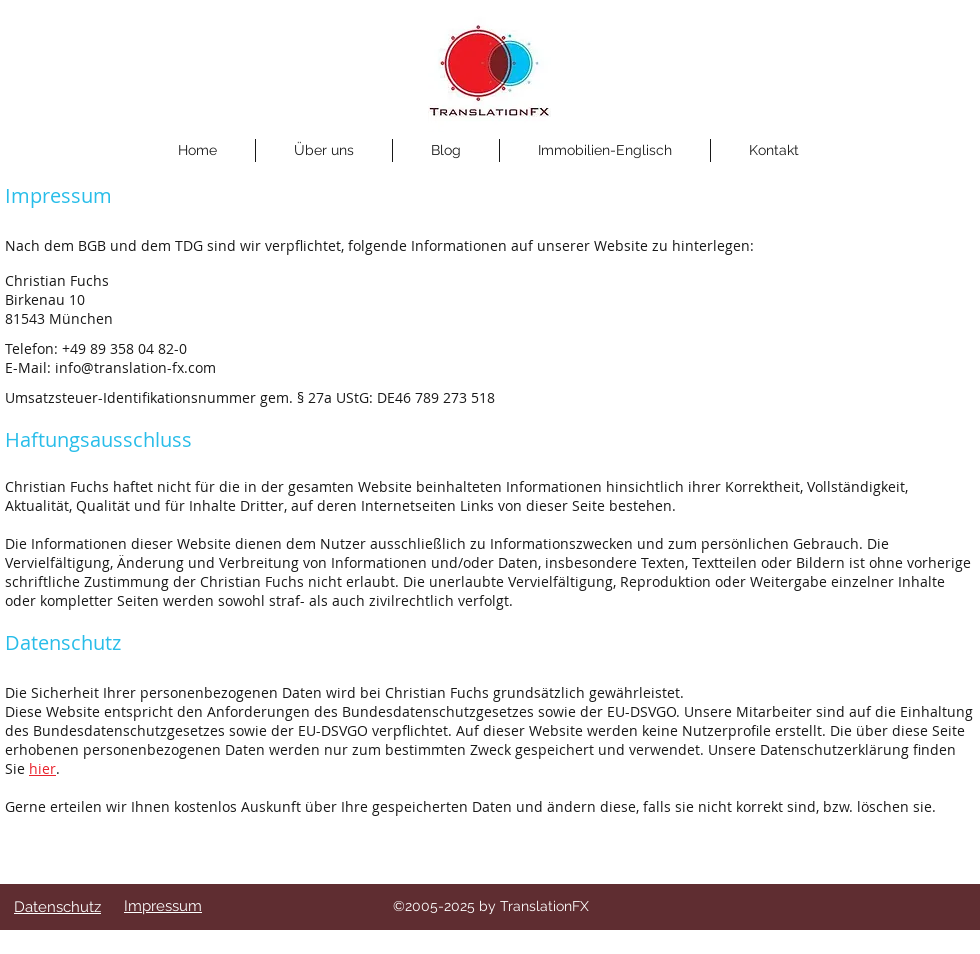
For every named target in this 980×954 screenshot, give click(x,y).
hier (42, 768)
